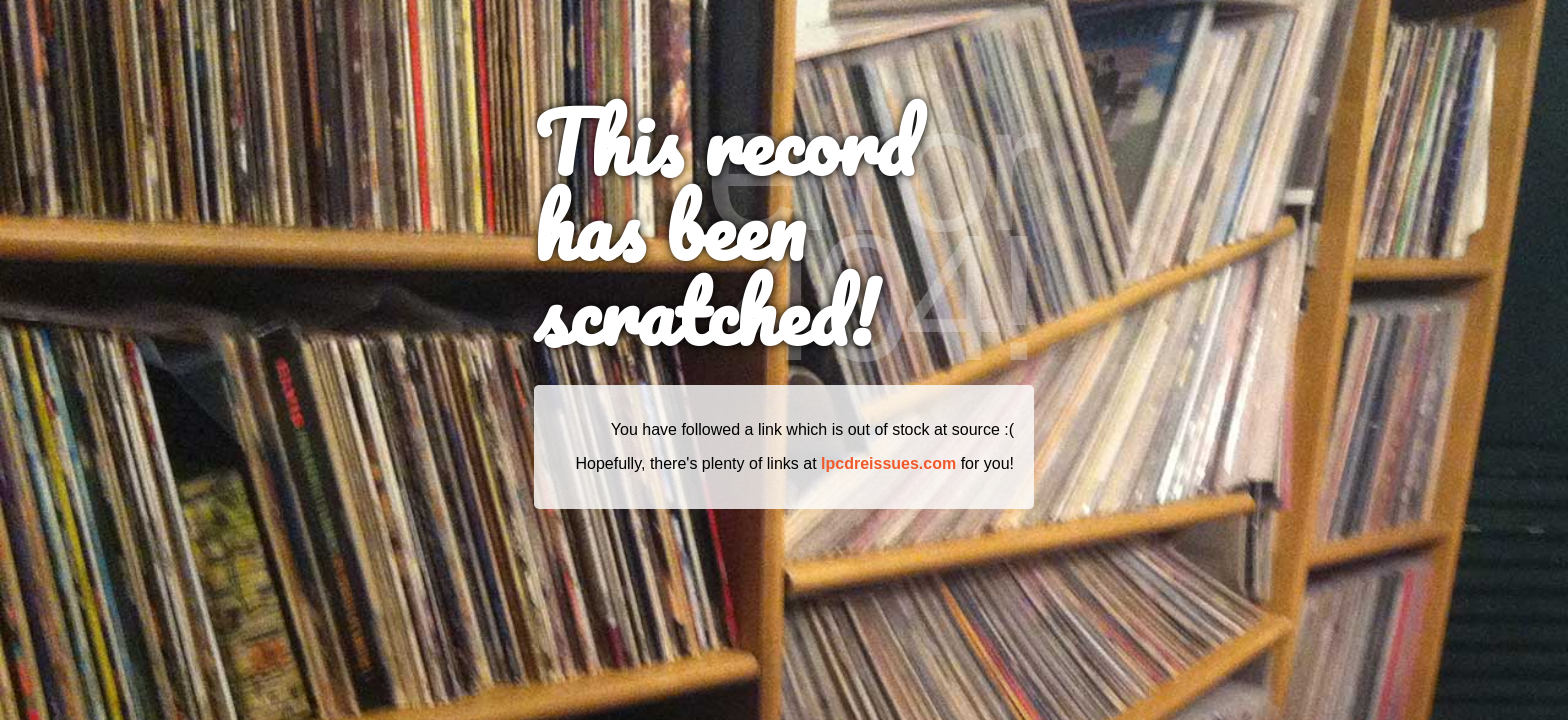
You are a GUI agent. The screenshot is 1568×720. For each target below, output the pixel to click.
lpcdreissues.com (888, 463)
